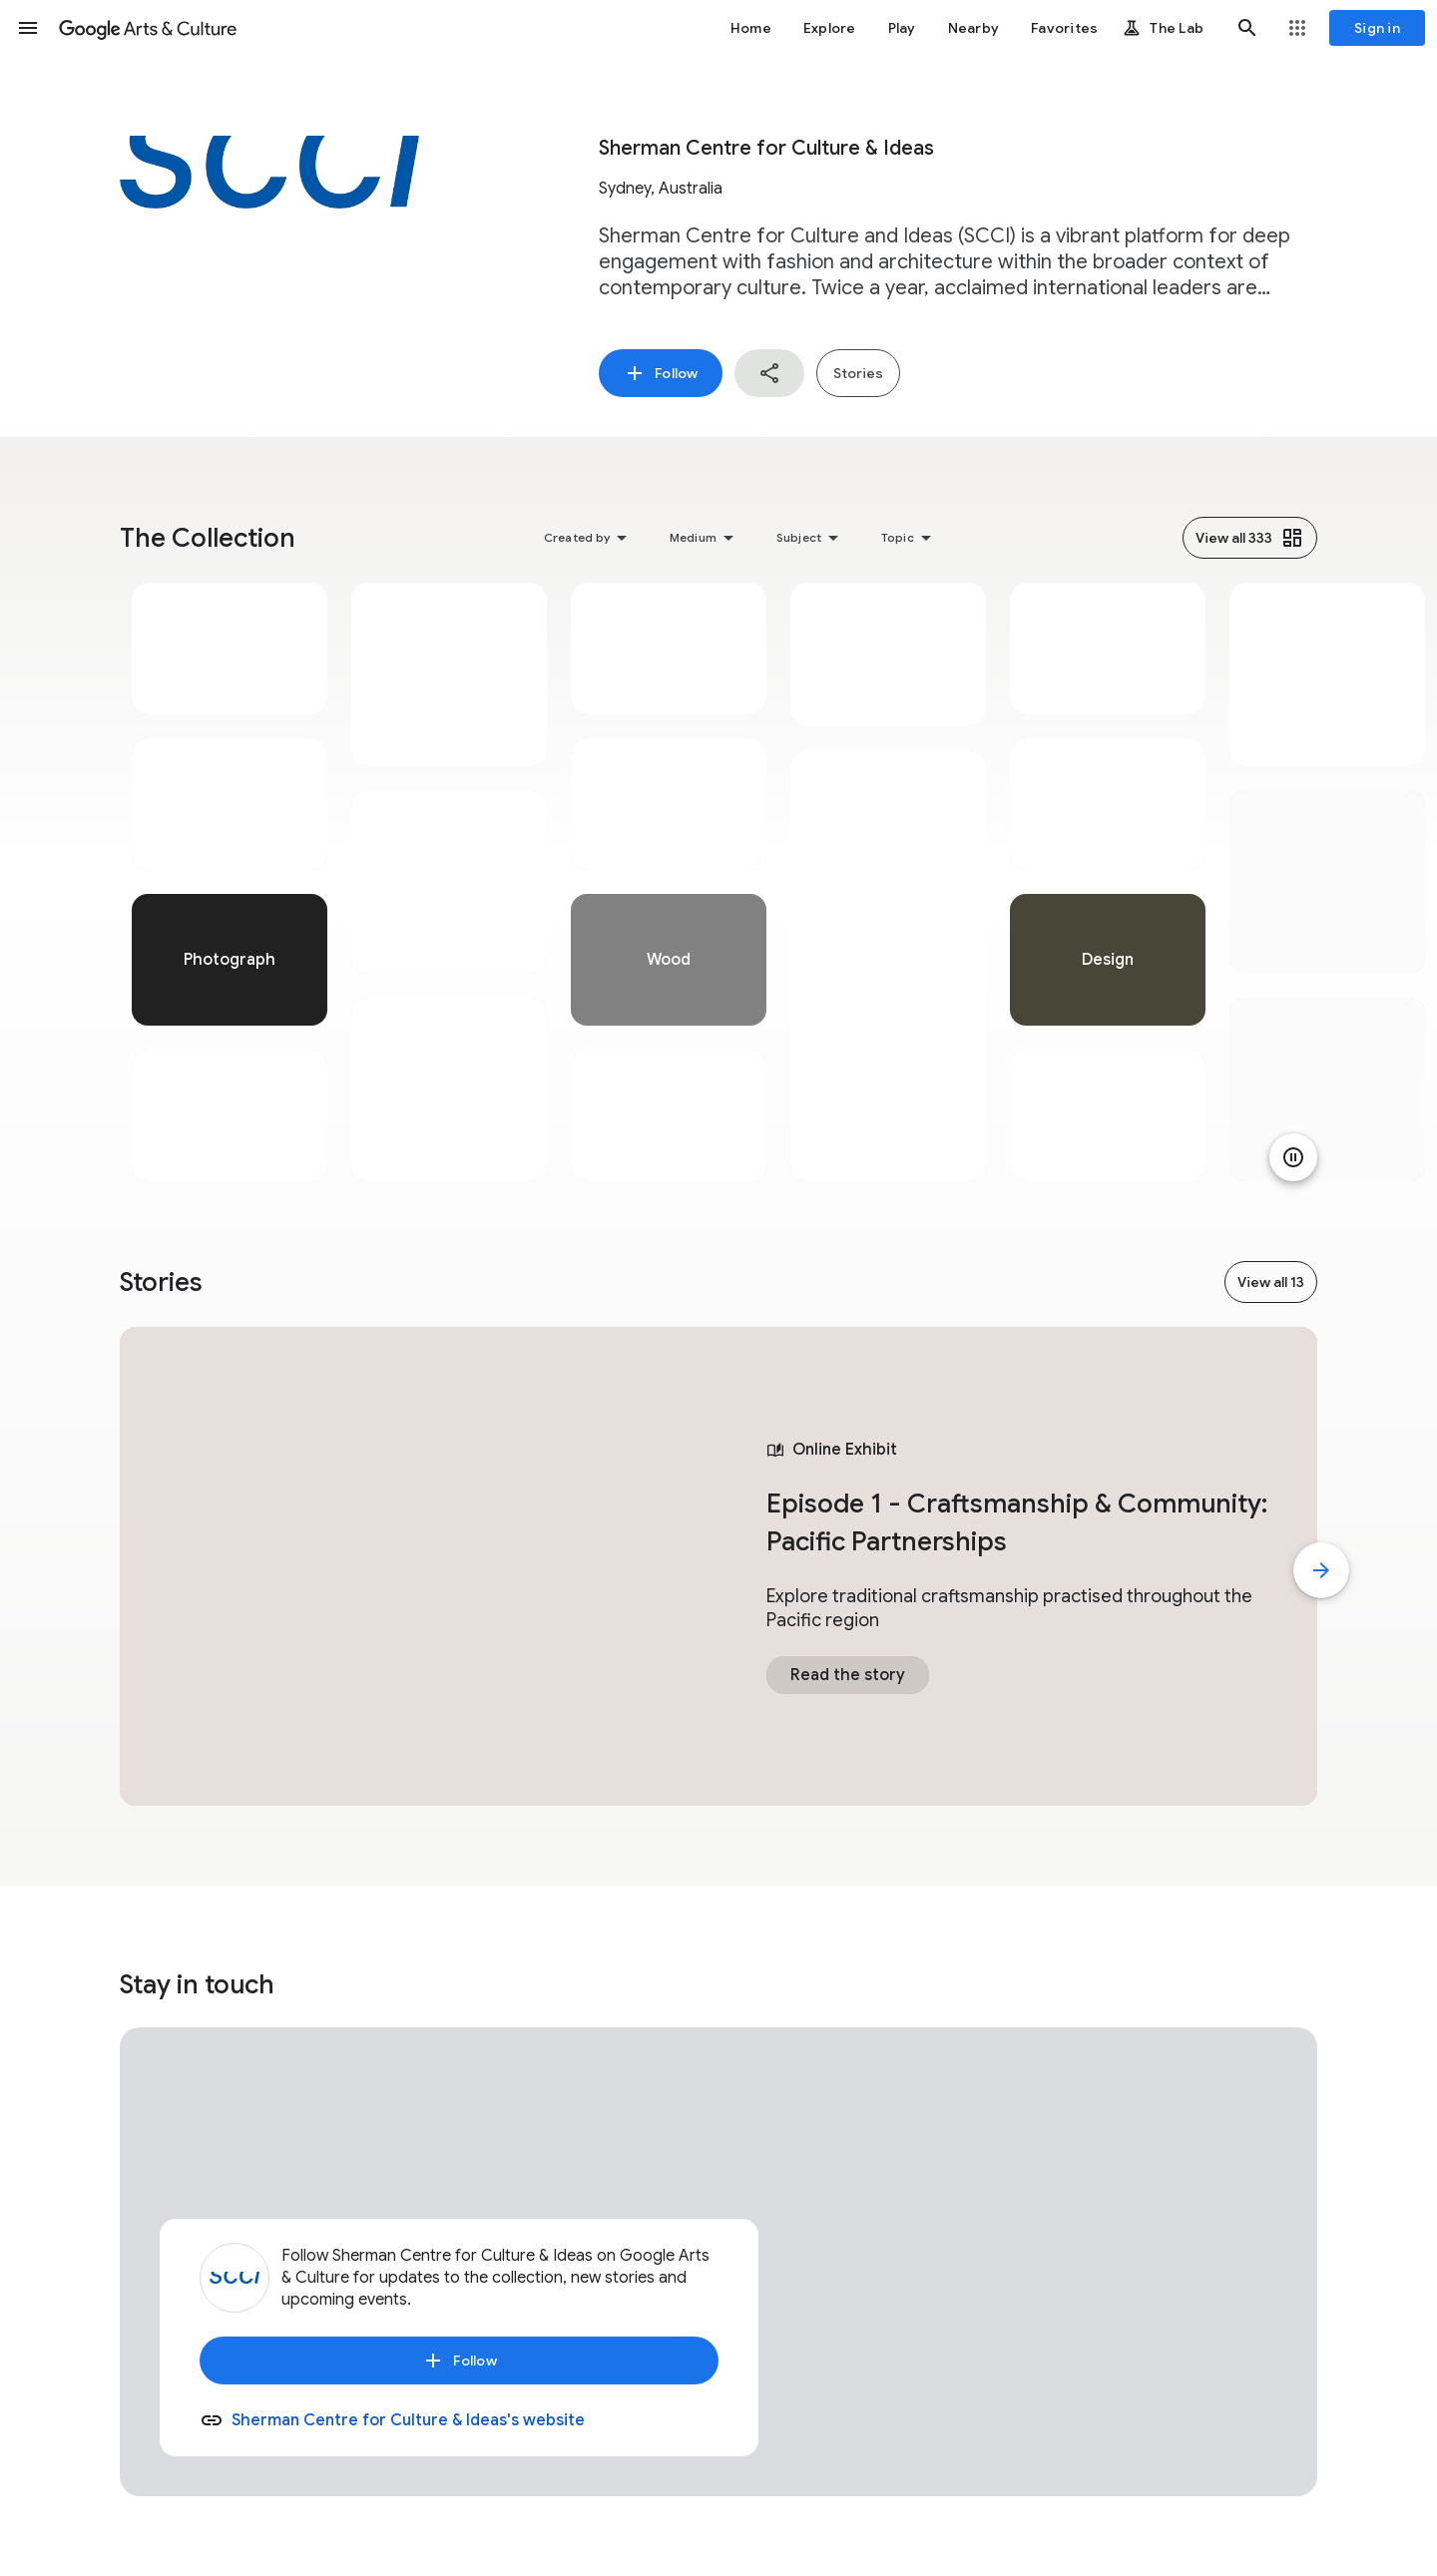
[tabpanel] (229, 882)
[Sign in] (1377, 28)
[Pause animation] (1293, 1157)
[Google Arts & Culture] (148, 28)
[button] (28, 28)
